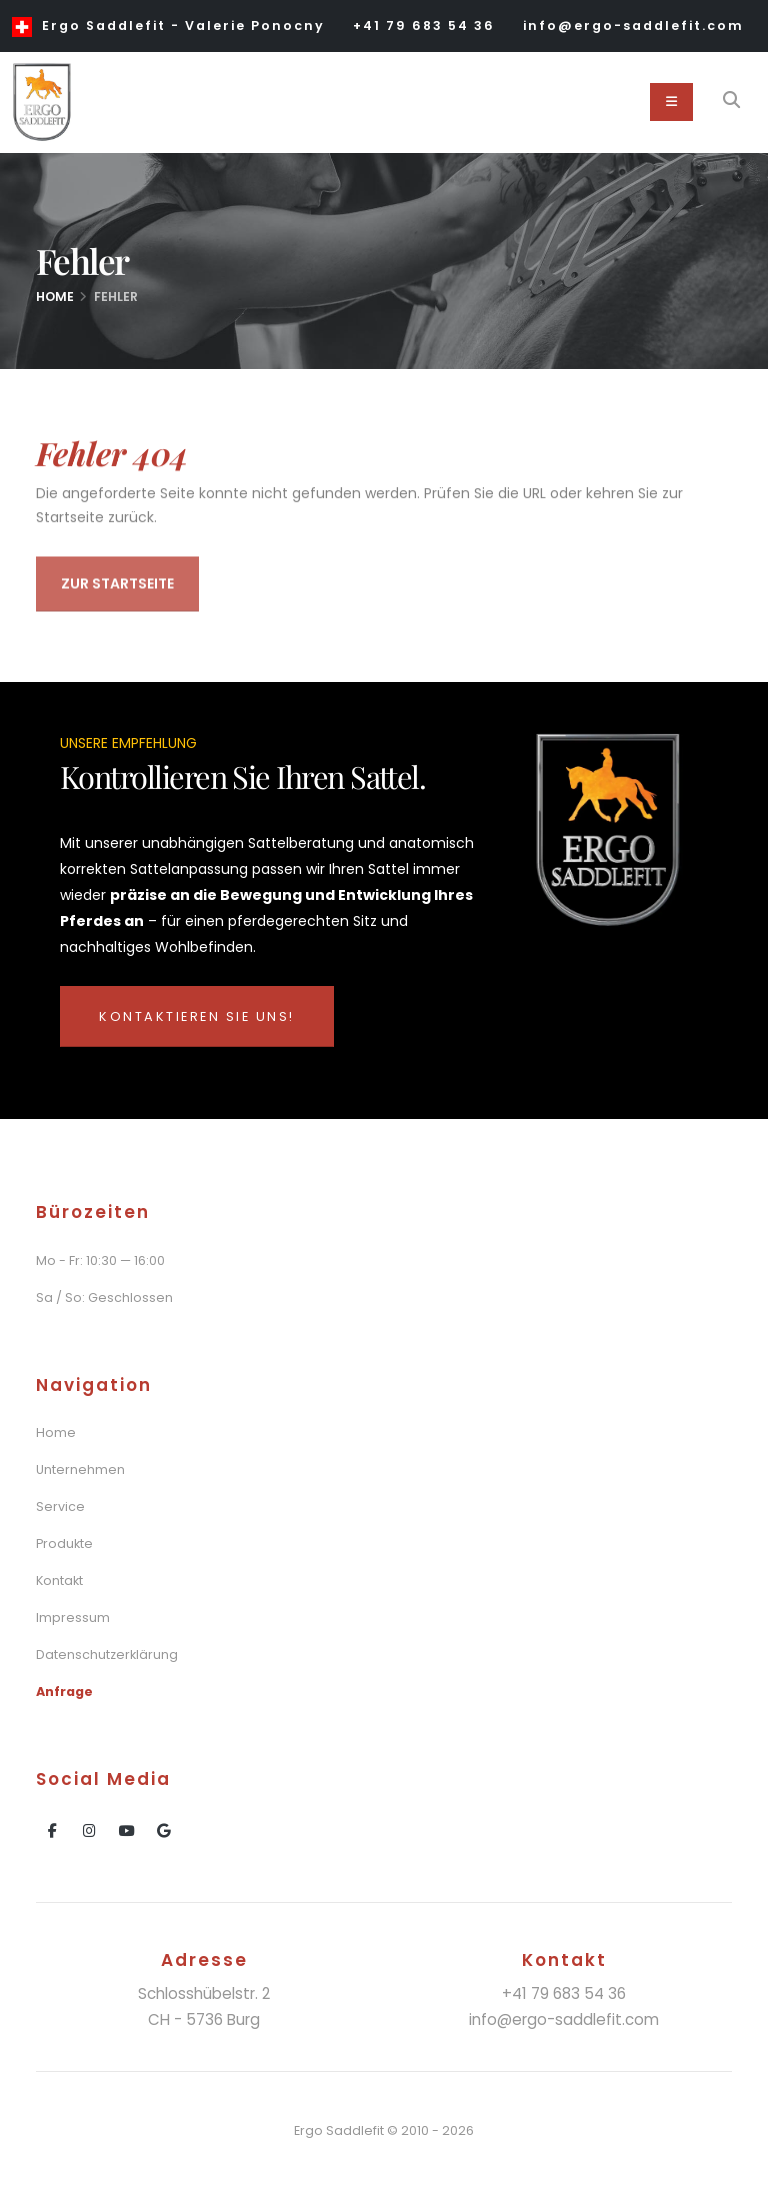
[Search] (731, 102)
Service (60, 1506)
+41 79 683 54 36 (424, 25)
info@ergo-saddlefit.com (633, 25)
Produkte (64, 1543)
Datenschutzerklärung (107, 1654)
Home (55, 296)
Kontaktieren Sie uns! (197, 1016)
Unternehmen (80, 1469)
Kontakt (59, 1580)
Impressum (73, 1617)
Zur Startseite (117, 587)
